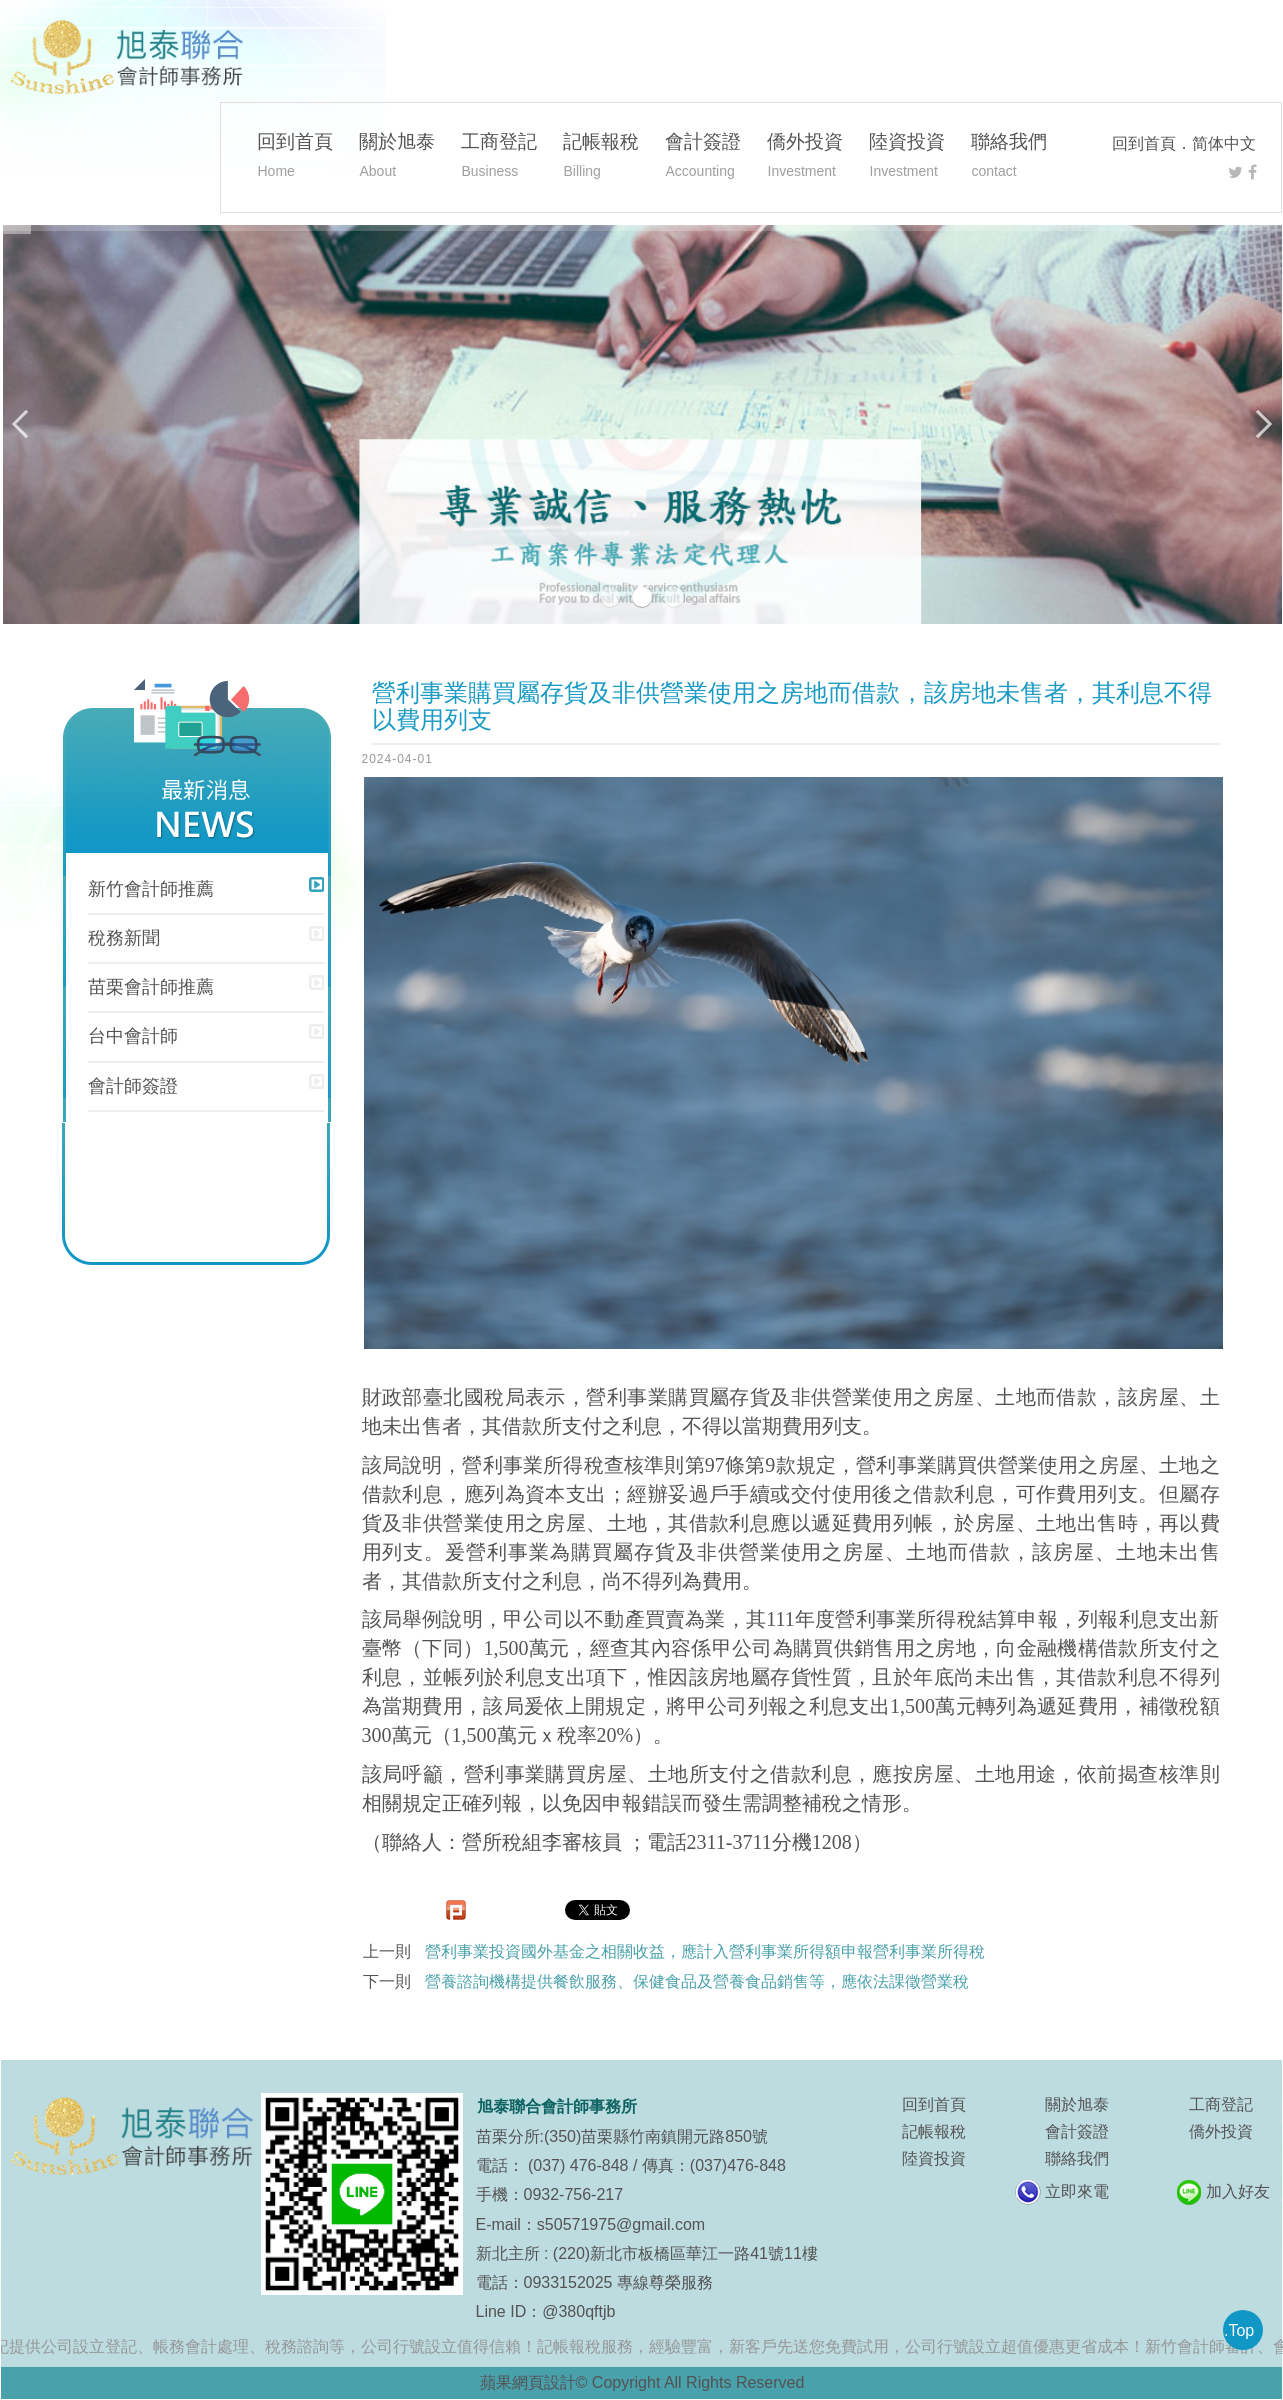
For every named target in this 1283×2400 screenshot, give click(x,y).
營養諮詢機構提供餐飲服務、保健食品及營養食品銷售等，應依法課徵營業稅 (697, 1981)
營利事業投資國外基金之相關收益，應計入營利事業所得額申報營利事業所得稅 (705, 1951)
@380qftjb (578, 2311)
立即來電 (1077, 2191)
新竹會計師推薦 (151, 889)
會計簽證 (703, 158)
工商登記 (499, 158)
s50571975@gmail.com (621, 2224)
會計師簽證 (133, 1086)
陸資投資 (907, 158)
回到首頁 (1144, 143)
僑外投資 (805, 158)
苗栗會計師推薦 (151, 987)
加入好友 (1238, 2191)
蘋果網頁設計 (528, 2382)
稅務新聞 (124, 938)
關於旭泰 (397, 158)
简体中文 (1224, 143)
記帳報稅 (601, 158)
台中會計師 (133, 1036)
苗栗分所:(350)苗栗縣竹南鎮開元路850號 (622, 2136)
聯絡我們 (1009, 158)
